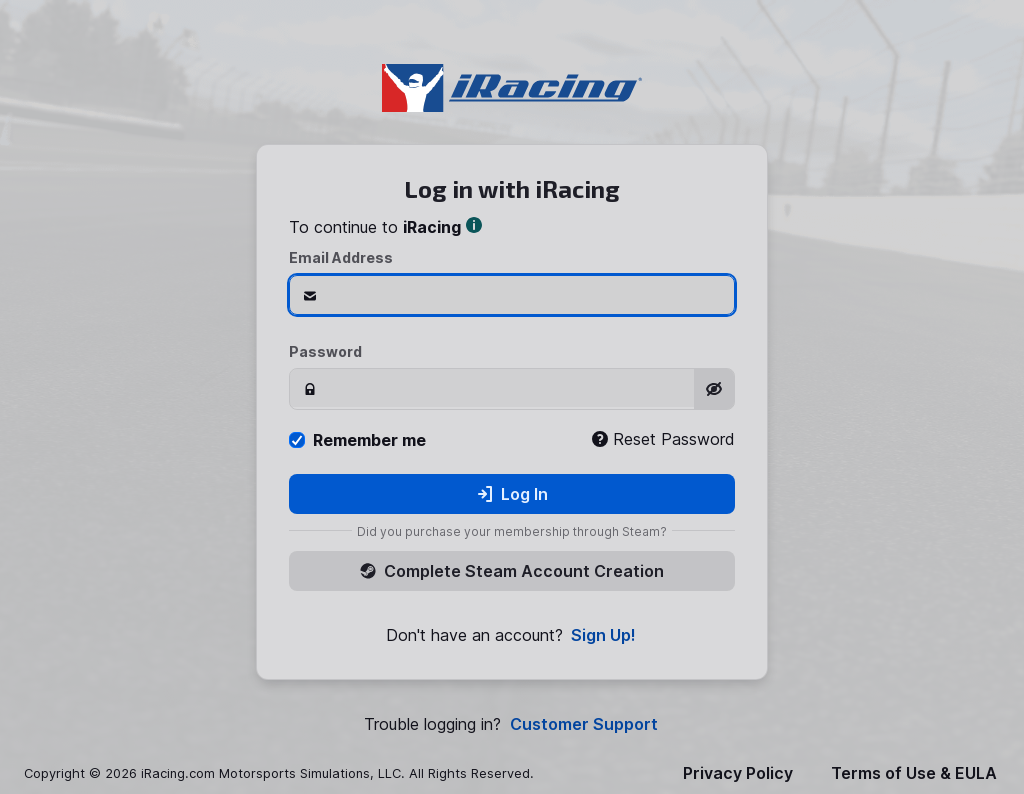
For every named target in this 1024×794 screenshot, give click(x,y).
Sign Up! (603, 635)
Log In (512, 494)
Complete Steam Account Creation (512, 571)
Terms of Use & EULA (914, 773)
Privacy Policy (738, 773)
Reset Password (663, 439)
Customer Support (584, 724)
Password (325, 351)
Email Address (341, 257)
